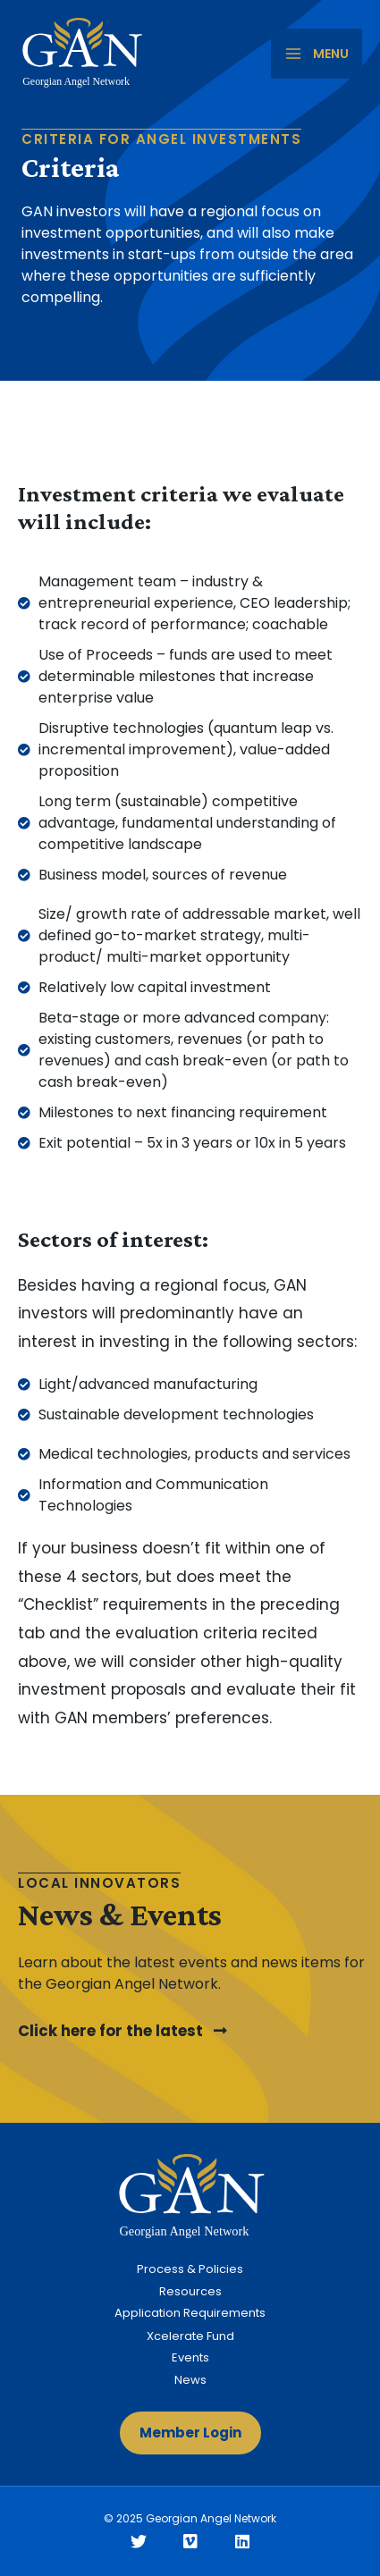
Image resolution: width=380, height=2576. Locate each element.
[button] (122, 2032)
